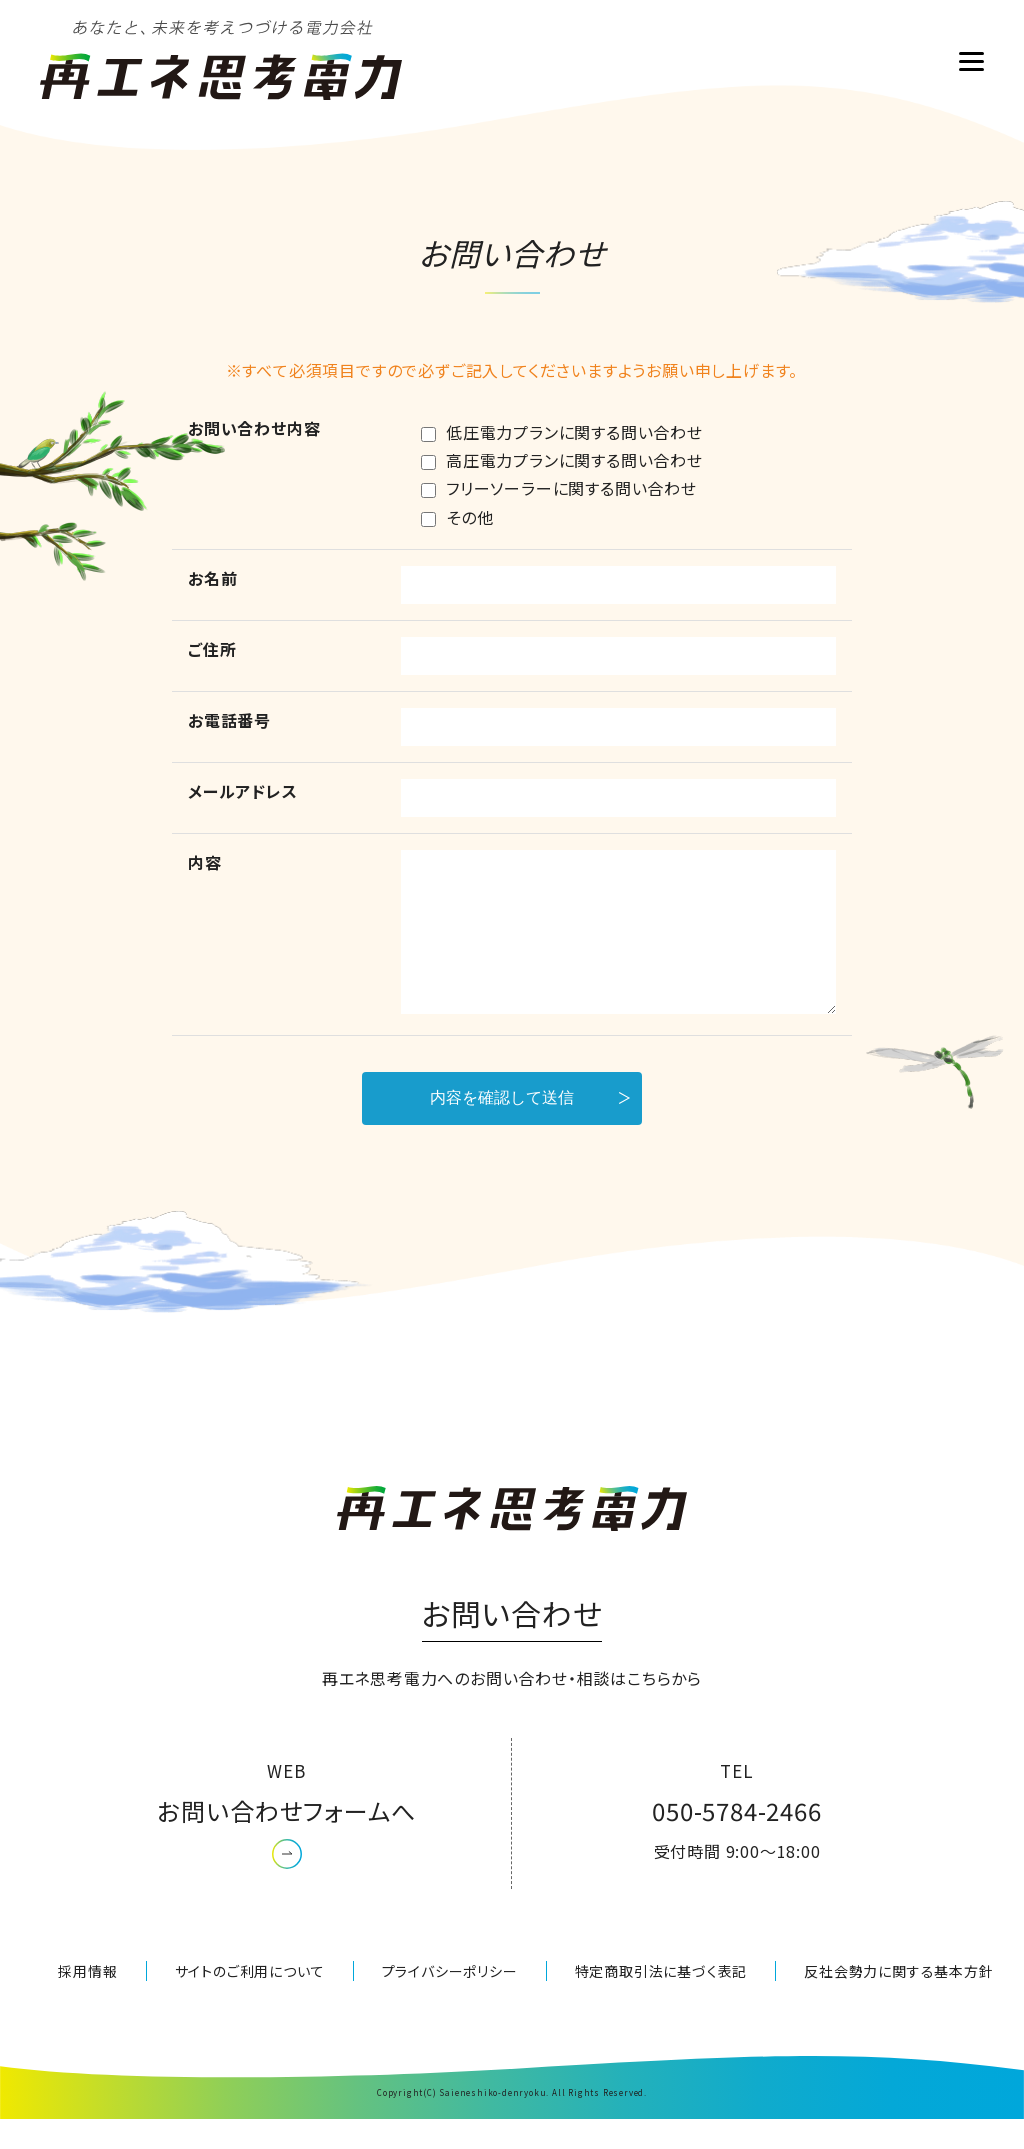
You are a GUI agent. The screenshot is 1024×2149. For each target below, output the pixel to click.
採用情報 (87, 2001)
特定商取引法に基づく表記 (661, 2001)
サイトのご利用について (250, 2001)
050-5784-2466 (736, 1840)
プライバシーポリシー (450, 2001)
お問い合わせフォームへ (287, 1840)
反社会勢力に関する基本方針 (898, 2001)
